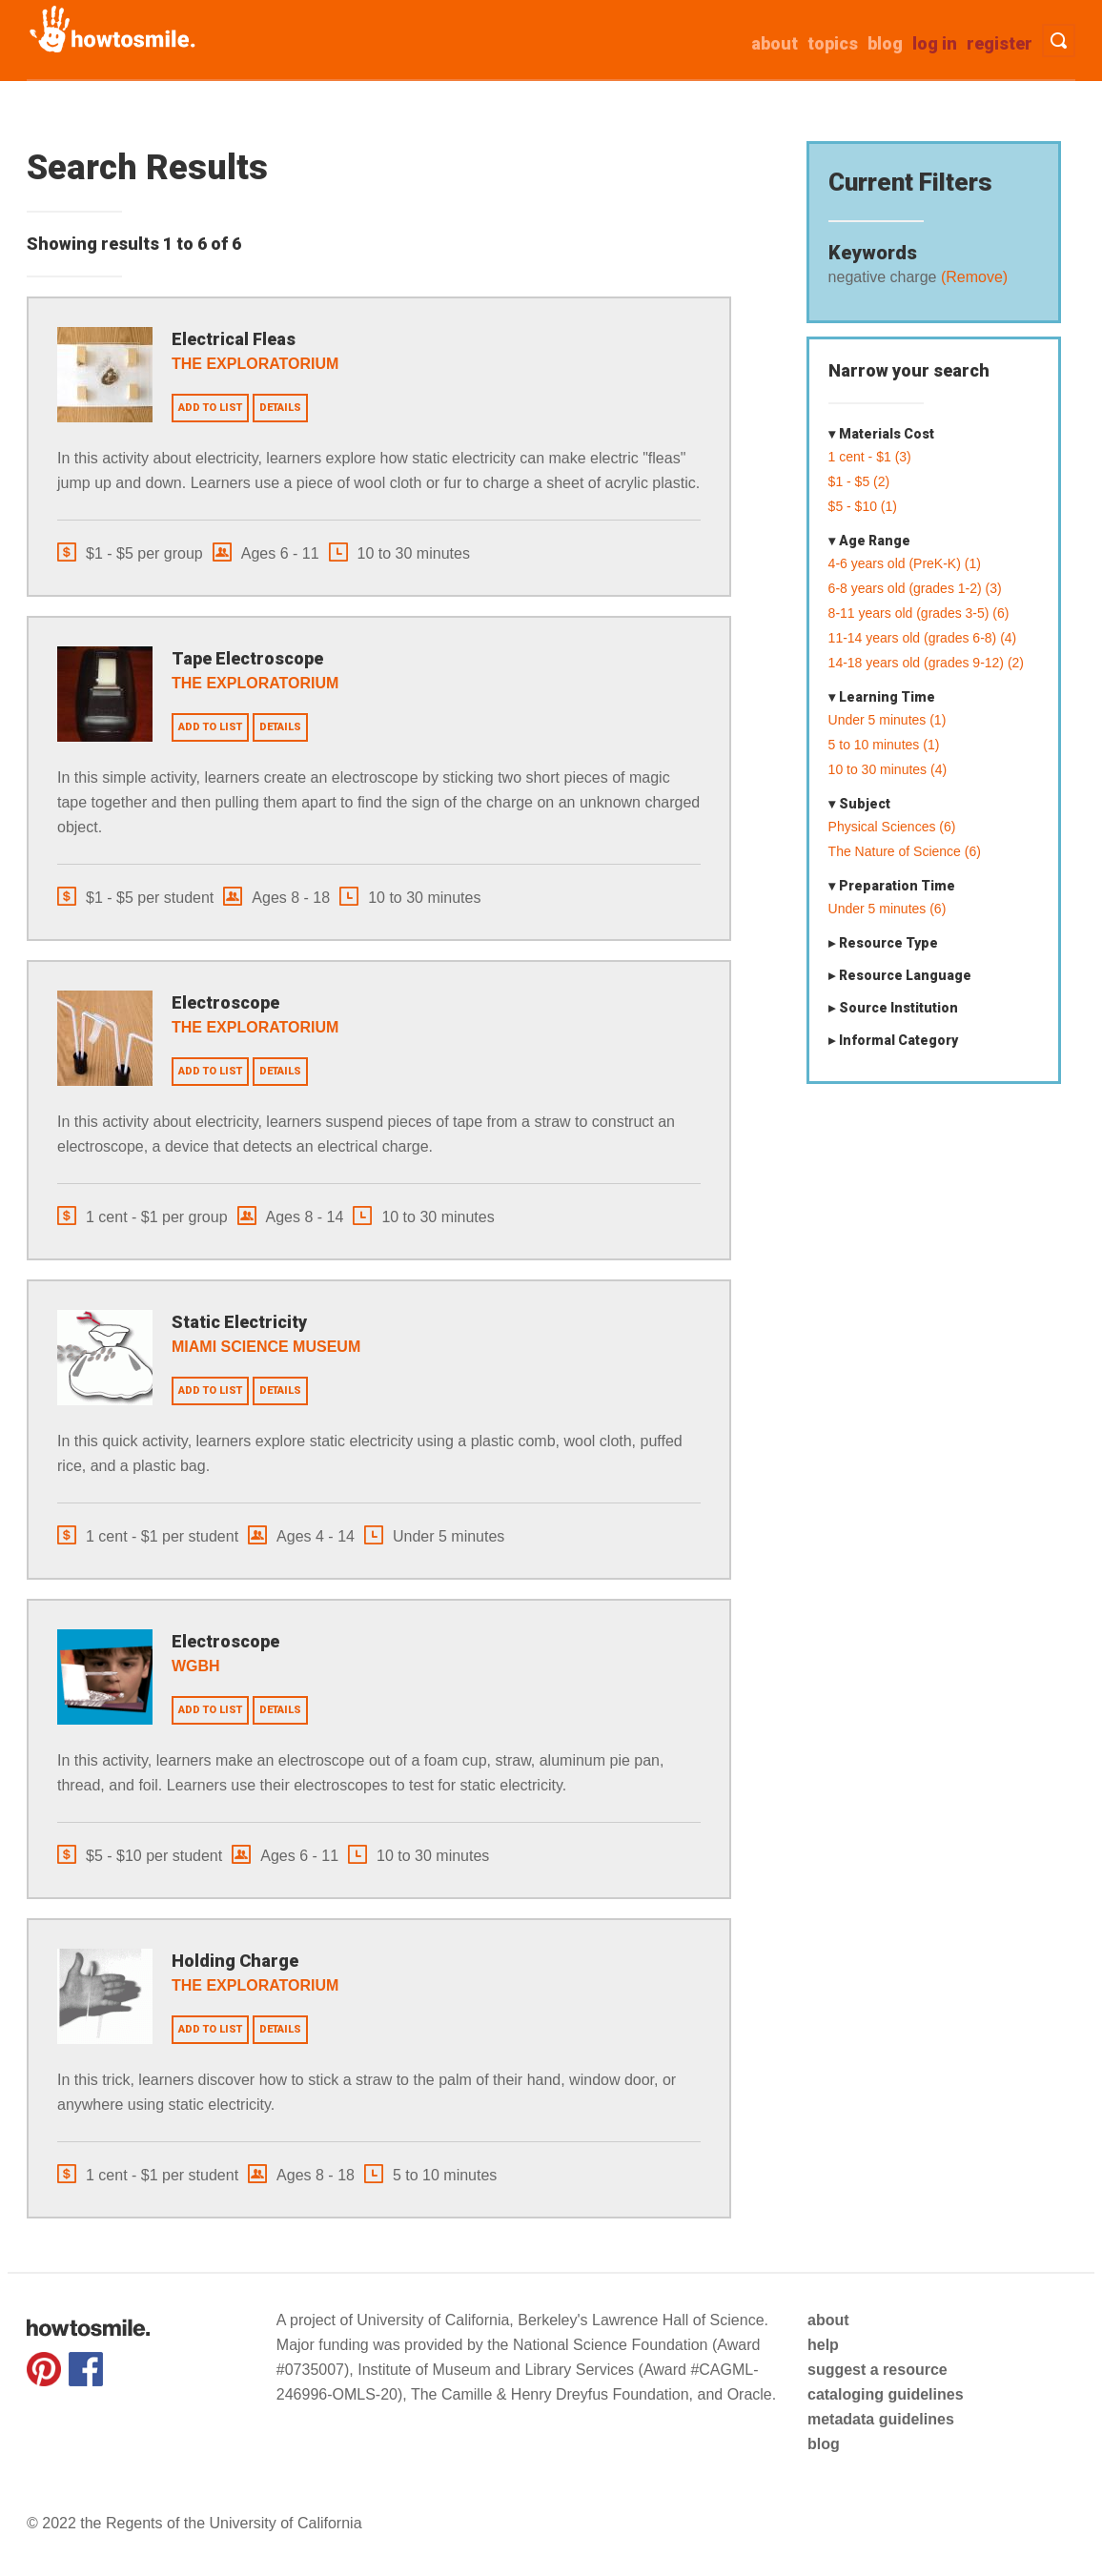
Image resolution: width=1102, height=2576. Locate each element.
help (823, 2345)
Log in (934, 43)
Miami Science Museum (266, 1347)
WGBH (196, 1666)
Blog (885, 43)
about (774, 43)
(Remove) (972, 277)
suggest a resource (877, 2369)
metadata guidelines (880, 2419)
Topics (832, 43)
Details (280, 407)
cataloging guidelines (885, 2394)
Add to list (210, 407)
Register (999, 43)
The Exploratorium (255, 364)
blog (823, 2444)
